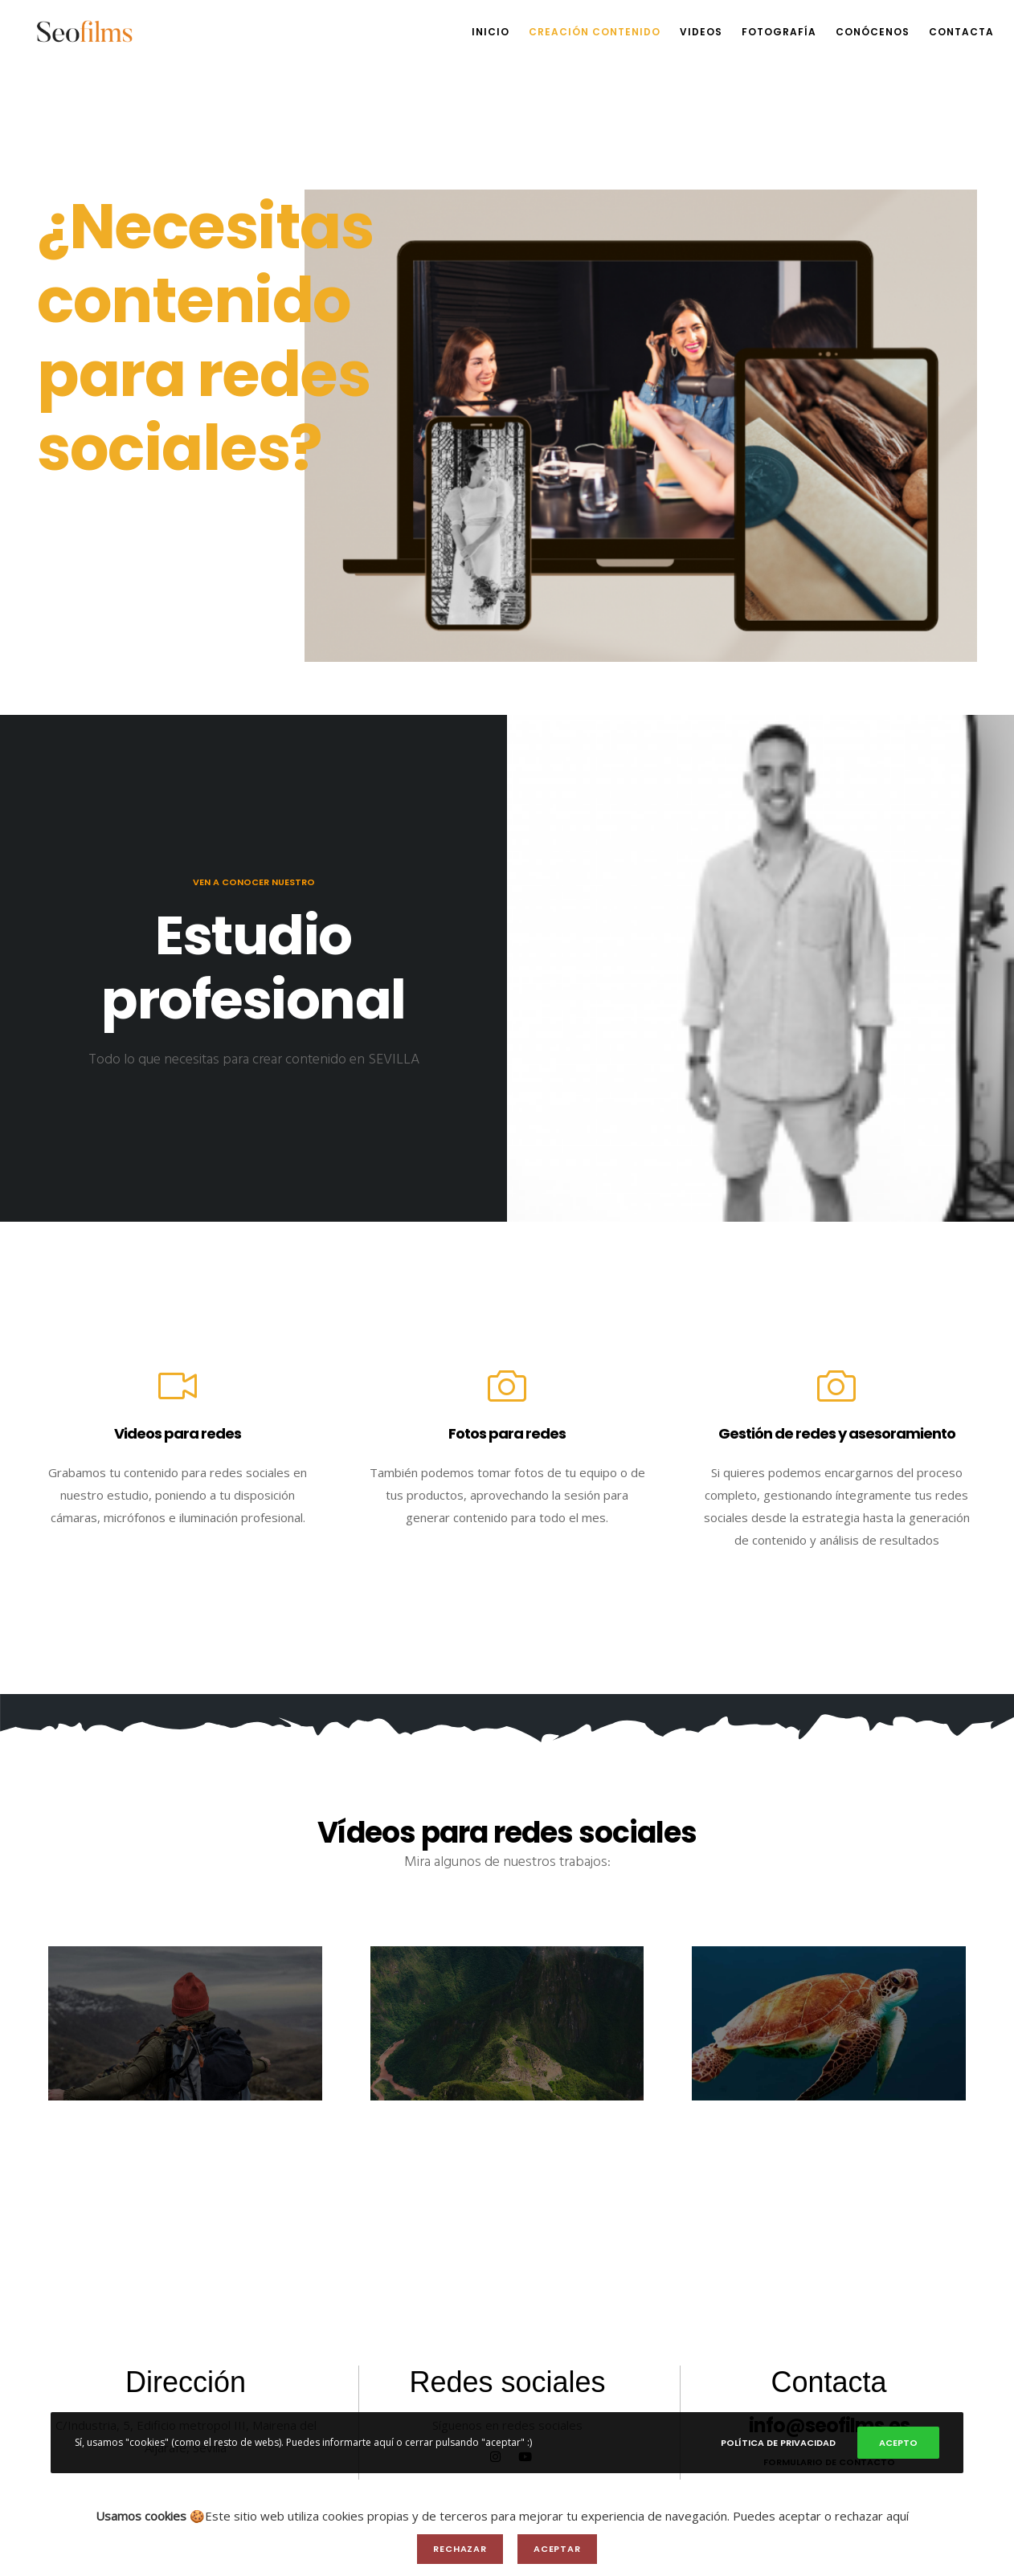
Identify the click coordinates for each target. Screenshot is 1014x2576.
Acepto (898, 2442)
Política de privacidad (778, 2442)
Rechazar (460, 2548)
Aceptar (557, 2548)
